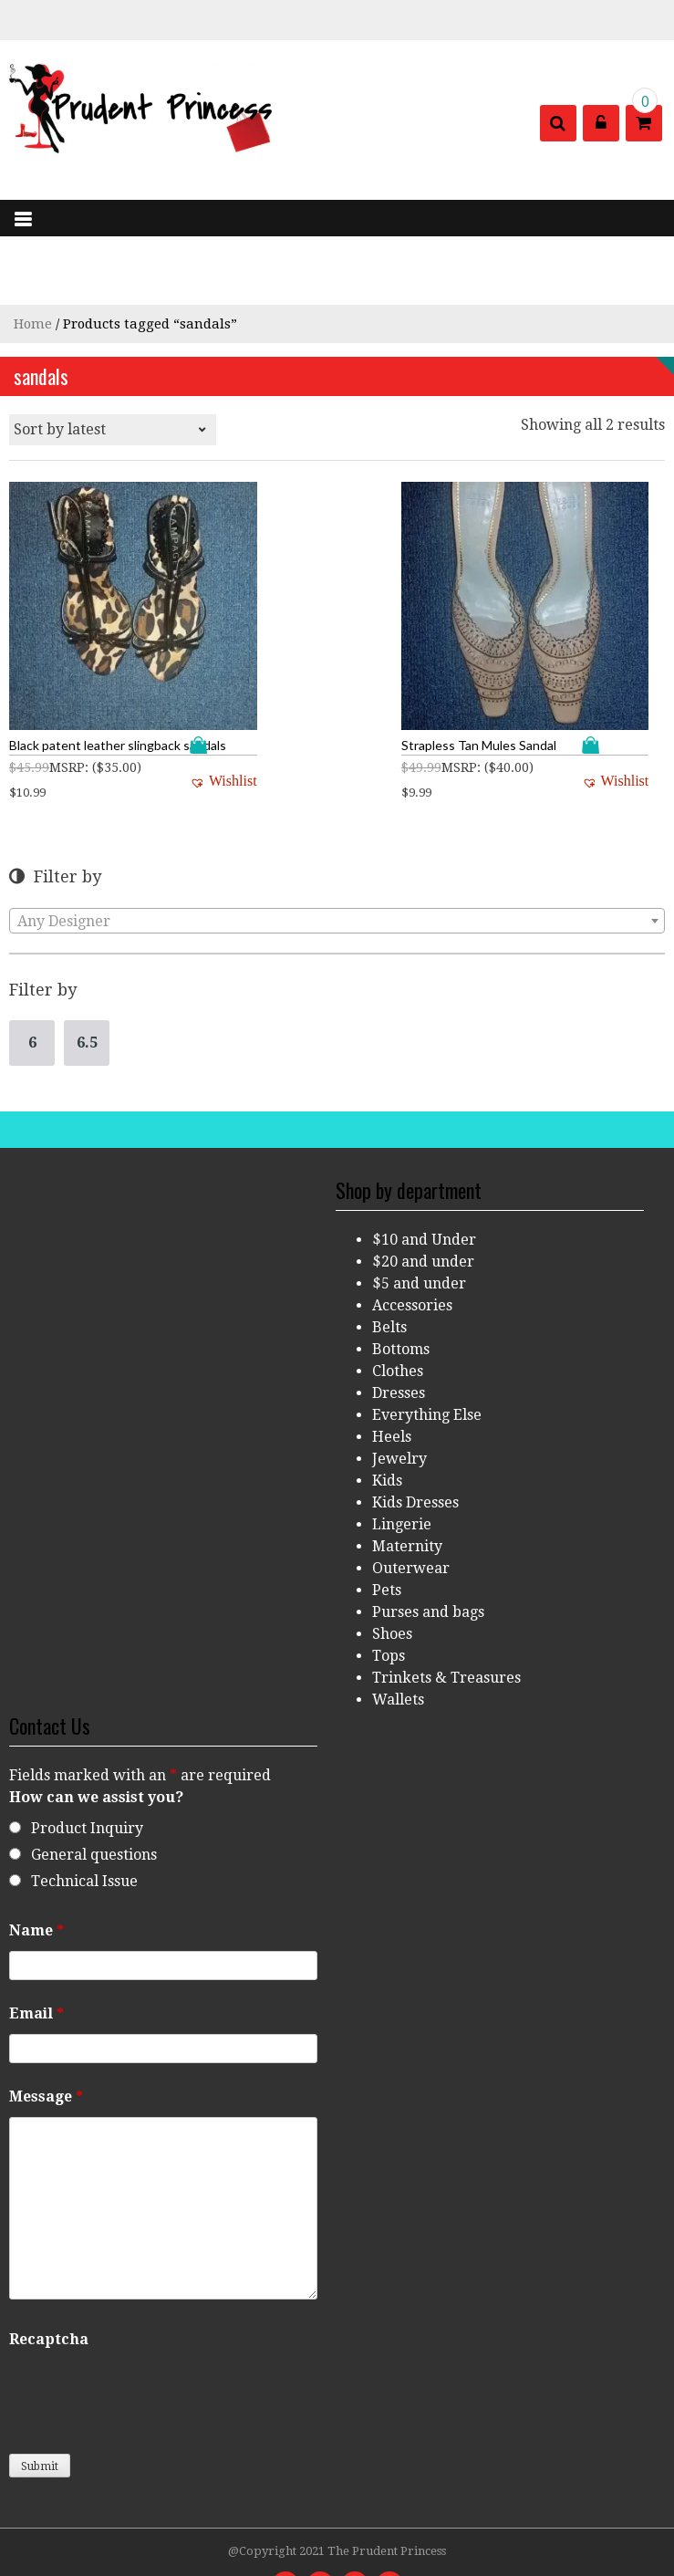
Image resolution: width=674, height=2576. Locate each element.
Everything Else (427, 1362)
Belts (389, 1275)
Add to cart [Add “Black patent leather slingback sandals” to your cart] (150, 693)
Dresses (398, 1341)
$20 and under (423, 1209)
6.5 (87, 990)
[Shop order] (112, 429)
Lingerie (401, 1472)
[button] (171, 729)
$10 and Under (424, 1187)
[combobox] (337, 868)
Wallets (398, 1647)
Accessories (412, 1253)
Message (46, 2044)
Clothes (397, 1319)
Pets (386, 1538)
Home (33, 324)
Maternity (407, 1494)
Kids (387, 1428)
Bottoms (401, 1297)
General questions (94, 1802)
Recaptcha (48, 2287)
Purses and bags (428, 1560)
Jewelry (399, 1406)
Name (36, 1878)
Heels (391, 1384)
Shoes (392, 1581)
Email (36, 1961)
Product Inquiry (87, 1776)
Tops (388, 1603)
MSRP (67, 715)
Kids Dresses (415, 1450)
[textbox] (337, 869)
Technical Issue (84, 1829)
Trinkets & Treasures (446, 1625)
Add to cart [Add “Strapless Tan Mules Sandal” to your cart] (592, 693)
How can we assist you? (96, 1745)
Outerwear (411, 1516)
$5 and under (419, 1231)
